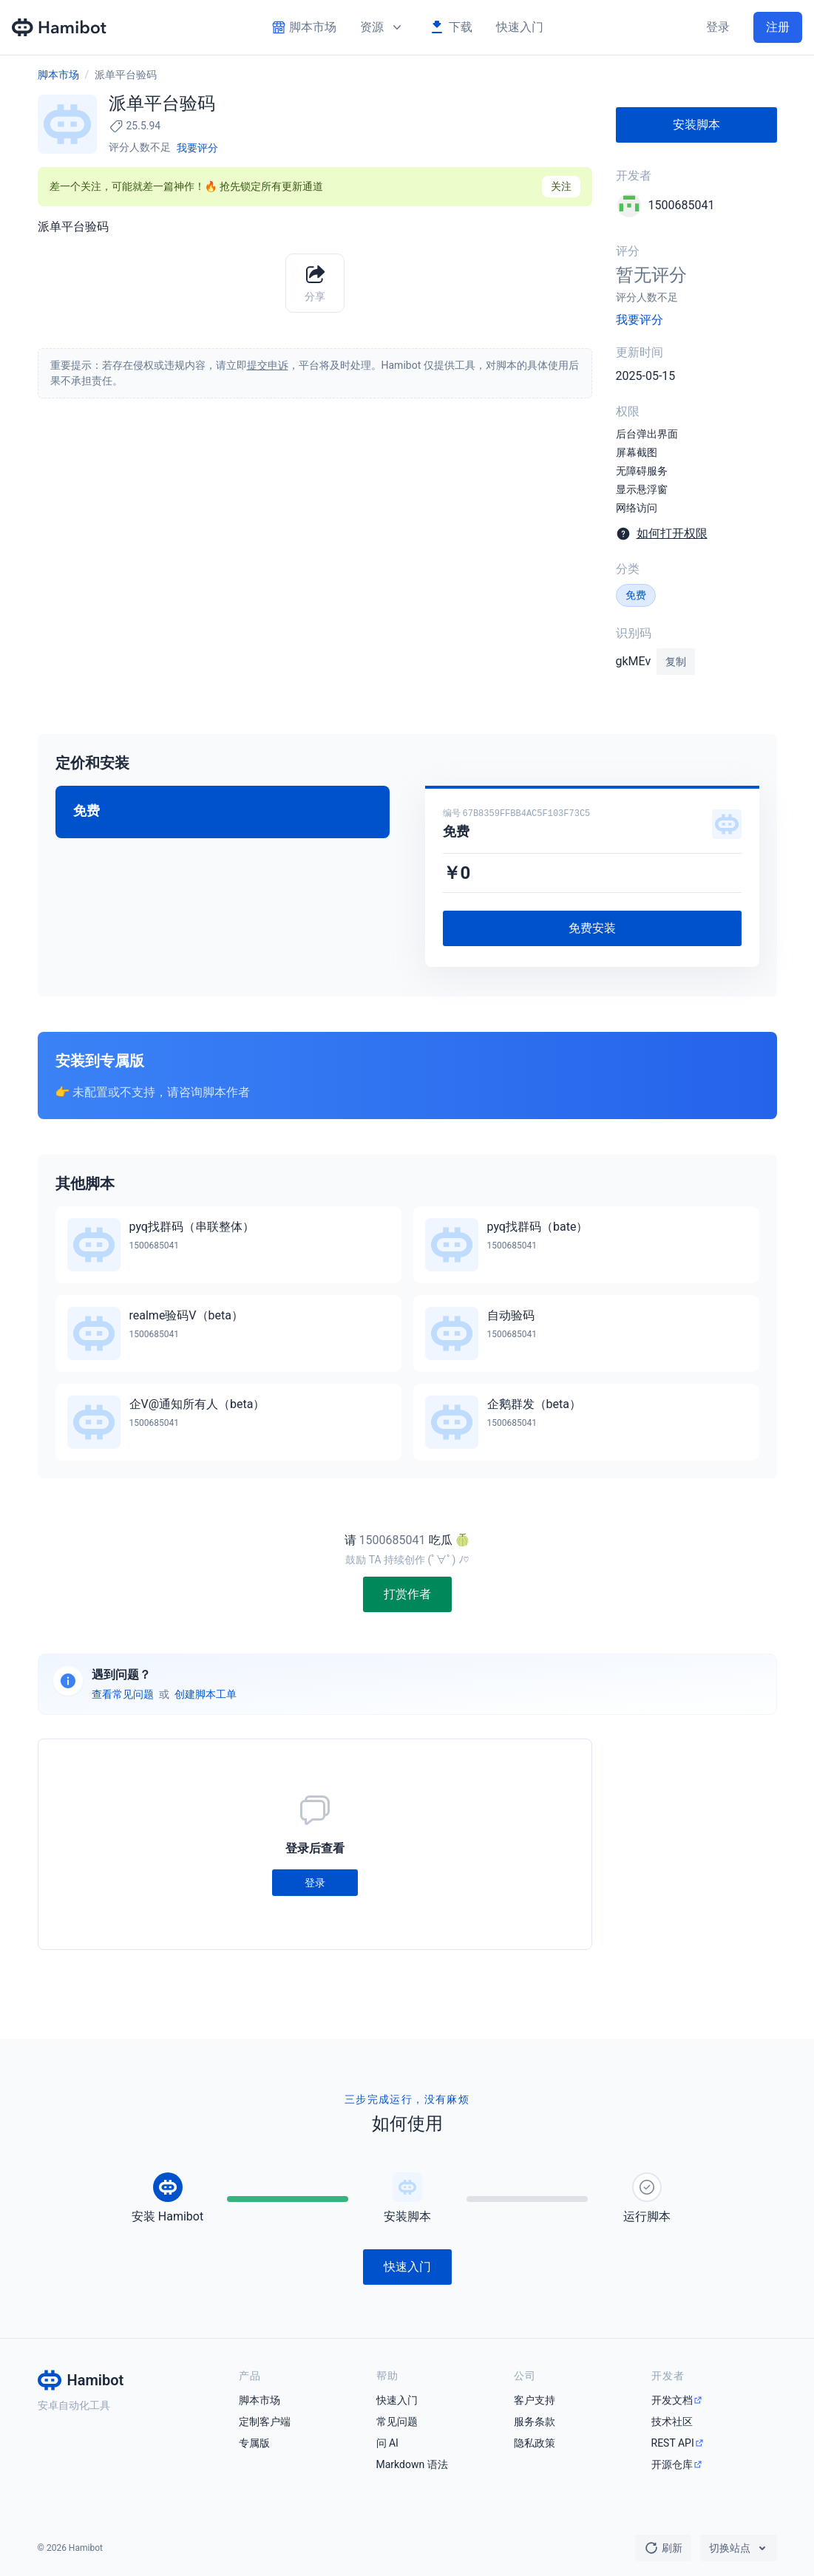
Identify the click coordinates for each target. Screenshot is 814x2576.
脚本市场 (58, 75)
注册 (778, 27)
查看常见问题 (123, 1694)
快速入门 (519, 27)
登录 (718, 27)
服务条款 (534, 2421)
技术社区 (672, 2421)
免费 (635, 595)
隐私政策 (534, 2443)
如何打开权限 (672, 533)
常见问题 (397, 2421)
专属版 (254, 2443)
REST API (672, 2443)
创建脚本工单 (205, 1694)
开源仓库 (672, 2464)
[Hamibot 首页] (60, 27)
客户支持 (534, 2400)
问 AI (387, 2443)
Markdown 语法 (412, 2464)
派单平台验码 (126, 75)
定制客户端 (265, 2421)
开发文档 (672, 2400)
